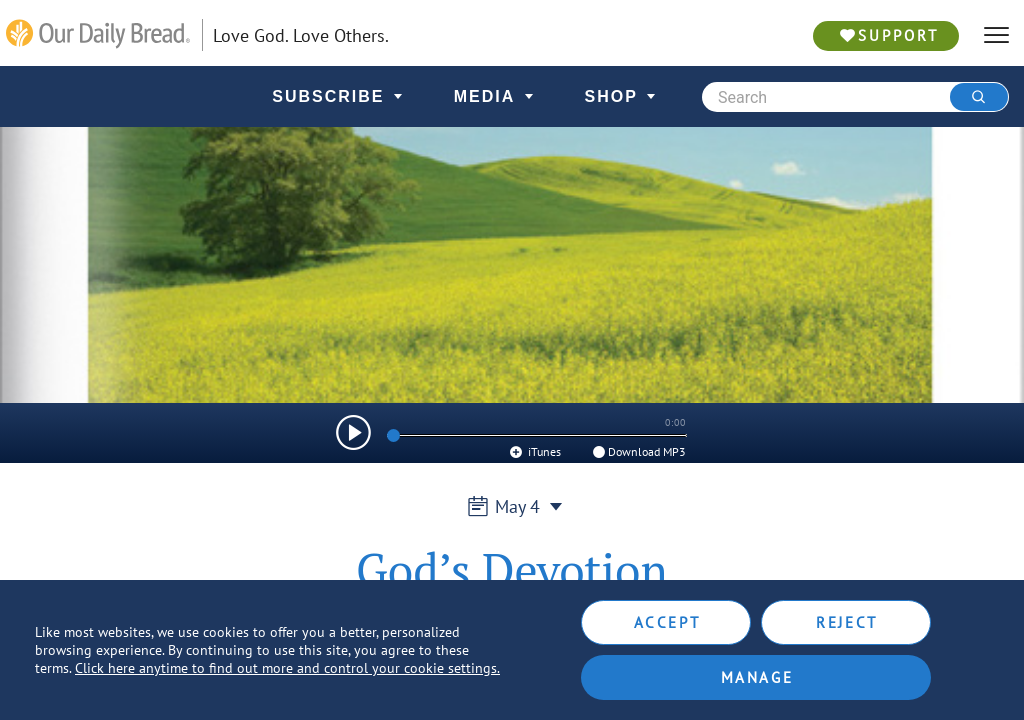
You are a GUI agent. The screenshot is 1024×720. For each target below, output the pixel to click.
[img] (353, 432)
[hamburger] (996, 35)
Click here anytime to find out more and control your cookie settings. (287, 668)
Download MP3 (638, 451)
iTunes (534, 451)
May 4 (512, 506)
